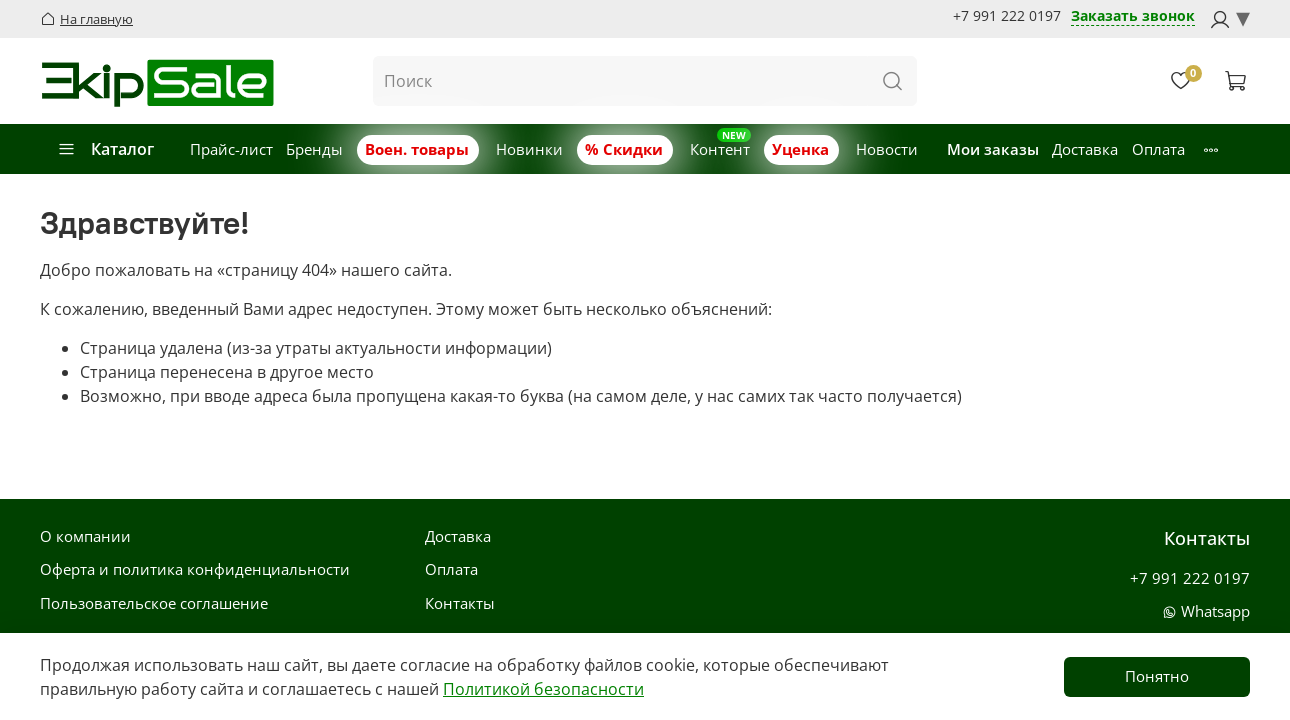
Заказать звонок (1133, 16)
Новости (887, 149)
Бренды (314, 149)
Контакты (460, 603)
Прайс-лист (231, 149)
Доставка (1085, 149)
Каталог (105, 149)
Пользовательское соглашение (154, 603)
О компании (85, 536)
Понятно (1157, 676)
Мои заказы (993, 149)
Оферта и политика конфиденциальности (195, 569)
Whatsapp (1206, 611)
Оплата (1158, 149)
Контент (720, 149)
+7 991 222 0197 (1007, 16)
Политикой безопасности (543, 689)
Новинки (529, 149)
